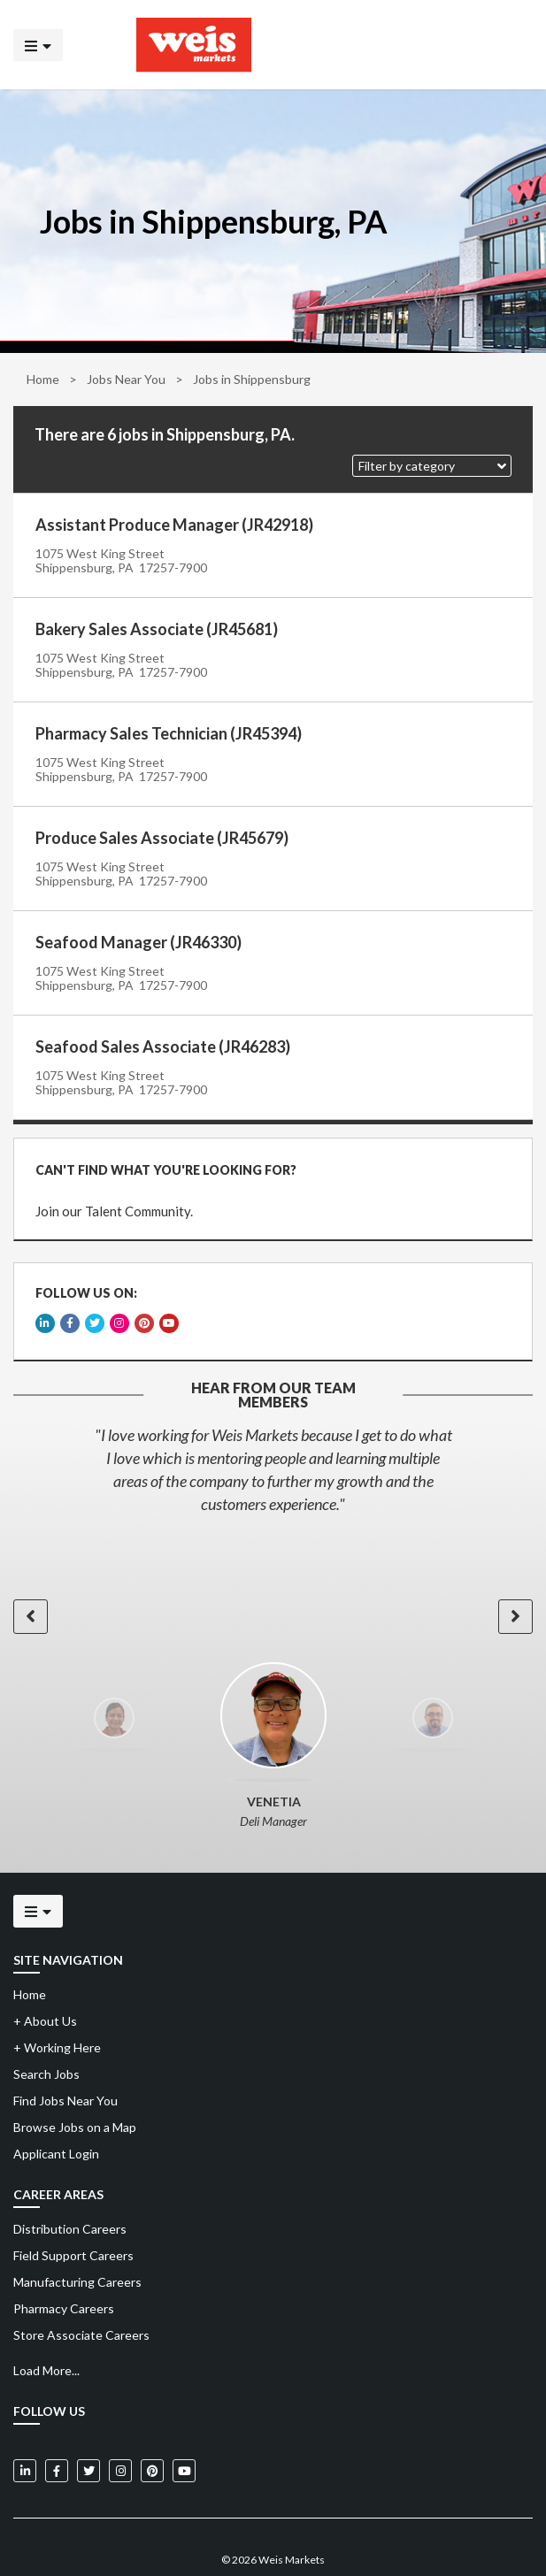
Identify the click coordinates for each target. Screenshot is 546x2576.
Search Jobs (46, 2035)
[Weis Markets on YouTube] (184, 2431)
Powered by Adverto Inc (273, 2546)
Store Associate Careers (81, 2296)
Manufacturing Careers (77, 2242)
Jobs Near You (126, 379)
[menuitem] (273, 2190)
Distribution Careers (70, 2189)
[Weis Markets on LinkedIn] (24, 2431)
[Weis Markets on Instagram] (120, 2431)
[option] (273, 1430)
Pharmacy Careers (63, 2269)
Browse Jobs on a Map (74, 2088)
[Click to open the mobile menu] (38, 44)
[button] (431, 466)
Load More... (46, 2331)
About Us (45, 1982)
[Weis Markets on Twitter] (88, 2431)
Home (43, 379)
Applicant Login (56, 2114)
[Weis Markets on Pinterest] (152, 2431)
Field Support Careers (73, 2216)
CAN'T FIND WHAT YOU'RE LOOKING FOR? (157, 1161)
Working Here (57, 2008)
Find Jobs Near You (65, 2061)
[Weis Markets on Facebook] (56, 2431)
